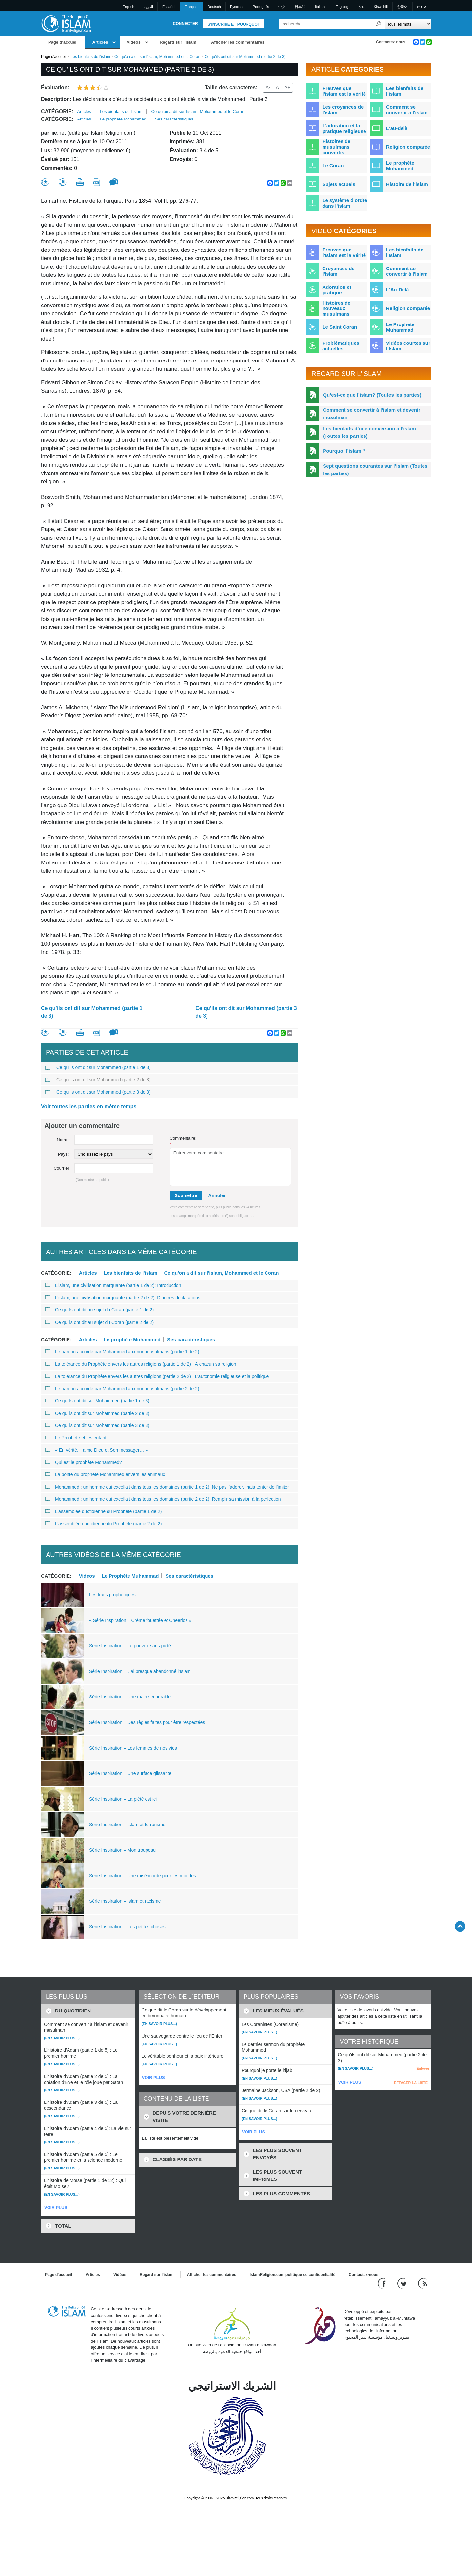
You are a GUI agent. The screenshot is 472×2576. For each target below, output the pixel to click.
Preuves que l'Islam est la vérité (344, 252)
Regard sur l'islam (178, 42)
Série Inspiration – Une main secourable (130, 1696)
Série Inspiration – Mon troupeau (122, 1850)
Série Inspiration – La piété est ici (123, 1799)
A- (268, 87)
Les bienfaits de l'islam (90, 56)
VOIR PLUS (55, 2207)
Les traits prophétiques (112, 1594)
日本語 (300, 7)
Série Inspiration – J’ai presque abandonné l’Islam (140, 1671)
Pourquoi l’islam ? (344, 451)
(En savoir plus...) (62, 2038)
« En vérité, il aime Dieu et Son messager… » (96, 1450)
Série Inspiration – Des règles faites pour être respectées (147, 1722)
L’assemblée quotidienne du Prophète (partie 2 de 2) (103, 1523)
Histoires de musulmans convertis (336, 147)
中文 (281, 7)
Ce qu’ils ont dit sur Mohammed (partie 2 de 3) (98, 1079)
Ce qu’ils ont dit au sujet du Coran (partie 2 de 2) (99, 1322)
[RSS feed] (422, 2283)
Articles (100, 42)
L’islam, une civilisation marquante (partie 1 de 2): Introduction (113, 1285)
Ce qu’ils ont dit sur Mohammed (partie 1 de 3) (91, 1012)
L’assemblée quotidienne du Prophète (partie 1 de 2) (103, 1511)
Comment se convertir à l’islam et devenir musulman (371, 413)
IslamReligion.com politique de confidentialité (292, 2274)
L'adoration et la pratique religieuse (344, 128)
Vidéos (134, 42)
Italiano (320, 7)
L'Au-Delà (397, 289)
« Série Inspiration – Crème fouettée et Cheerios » (140, 1620)
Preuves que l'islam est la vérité (344, 91)
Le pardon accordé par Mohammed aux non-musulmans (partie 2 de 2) (122, 1388)
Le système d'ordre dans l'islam (344, 203)
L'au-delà (396, 128)
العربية (148, 7)
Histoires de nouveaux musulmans (336, 308)
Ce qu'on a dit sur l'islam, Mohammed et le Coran (157, 56)
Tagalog (342, 7)
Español (168, 7)
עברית (421, 7)
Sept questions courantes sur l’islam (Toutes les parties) (375, 469)
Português (261, 7)
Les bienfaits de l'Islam (404, 252)
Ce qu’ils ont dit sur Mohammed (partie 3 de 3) (246, 1012)
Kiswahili (381, 7)
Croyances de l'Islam (338, 271)
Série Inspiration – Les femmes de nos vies (133, 1748)
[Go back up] (460, 1926)
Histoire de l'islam (407, 184)
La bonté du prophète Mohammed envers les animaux (105, 1474)
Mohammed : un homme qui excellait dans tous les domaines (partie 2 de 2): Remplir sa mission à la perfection (163, 1499)
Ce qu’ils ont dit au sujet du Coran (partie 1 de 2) (99, 1309)
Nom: (63, 1139)
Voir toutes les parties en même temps (88, 1106)
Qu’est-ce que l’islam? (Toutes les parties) (372, 395)
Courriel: (62, 1168)
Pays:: (64, 1154)
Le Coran (333, 165)
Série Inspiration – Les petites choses (127, 1926)
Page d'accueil (63, 42)
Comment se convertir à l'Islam (407, 271)
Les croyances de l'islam (343, 109)
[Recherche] (378, 24)
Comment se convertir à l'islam (407, 109)
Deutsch (214, 7)
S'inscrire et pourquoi (233, 24)
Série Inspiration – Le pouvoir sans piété (130, 1645)
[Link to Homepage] (66, 23)
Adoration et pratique (336, 289)
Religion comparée (408, 147)
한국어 (402, 7)
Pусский (237, 7)
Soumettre (186, 1195)
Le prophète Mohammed (123, 119)
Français (191, 7)
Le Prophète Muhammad (130, 1575)
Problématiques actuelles (340, 345)
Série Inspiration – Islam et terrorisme (127, 1824)
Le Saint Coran (339, 327)
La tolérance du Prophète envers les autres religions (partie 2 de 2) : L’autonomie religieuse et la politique (157, 1376)
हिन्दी (361, 7)
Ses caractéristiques (174, 119)
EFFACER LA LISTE (411, 2083)
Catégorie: (57, 111)
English (128, 7)
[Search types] (407, 24)
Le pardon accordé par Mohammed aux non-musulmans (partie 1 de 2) (122, 1351)
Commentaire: (183, 1141)
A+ (287, 87)
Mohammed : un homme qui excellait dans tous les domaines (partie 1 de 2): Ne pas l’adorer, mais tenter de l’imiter (167, 1487)
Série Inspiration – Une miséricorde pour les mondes (142, 1875)
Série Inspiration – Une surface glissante (130, 1773)
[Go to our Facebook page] (383, 2283)
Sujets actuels (338, 184)
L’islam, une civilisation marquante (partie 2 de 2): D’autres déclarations (122, 1297)
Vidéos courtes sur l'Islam (408, 345)
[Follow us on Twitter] (402, 2283)
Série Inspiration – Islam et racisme (125, 1901)
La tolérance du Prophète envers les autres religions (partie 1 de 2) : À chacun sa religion (140, 1364)
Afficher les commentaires (238, 42)
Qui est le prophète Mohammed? (83, 1462)
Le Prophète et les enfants (76, 1437)
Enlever (422, 2068)
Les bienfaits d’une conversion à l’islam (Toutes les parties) (369, 432)
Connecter (185, 23)
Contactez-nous (390, 42)
